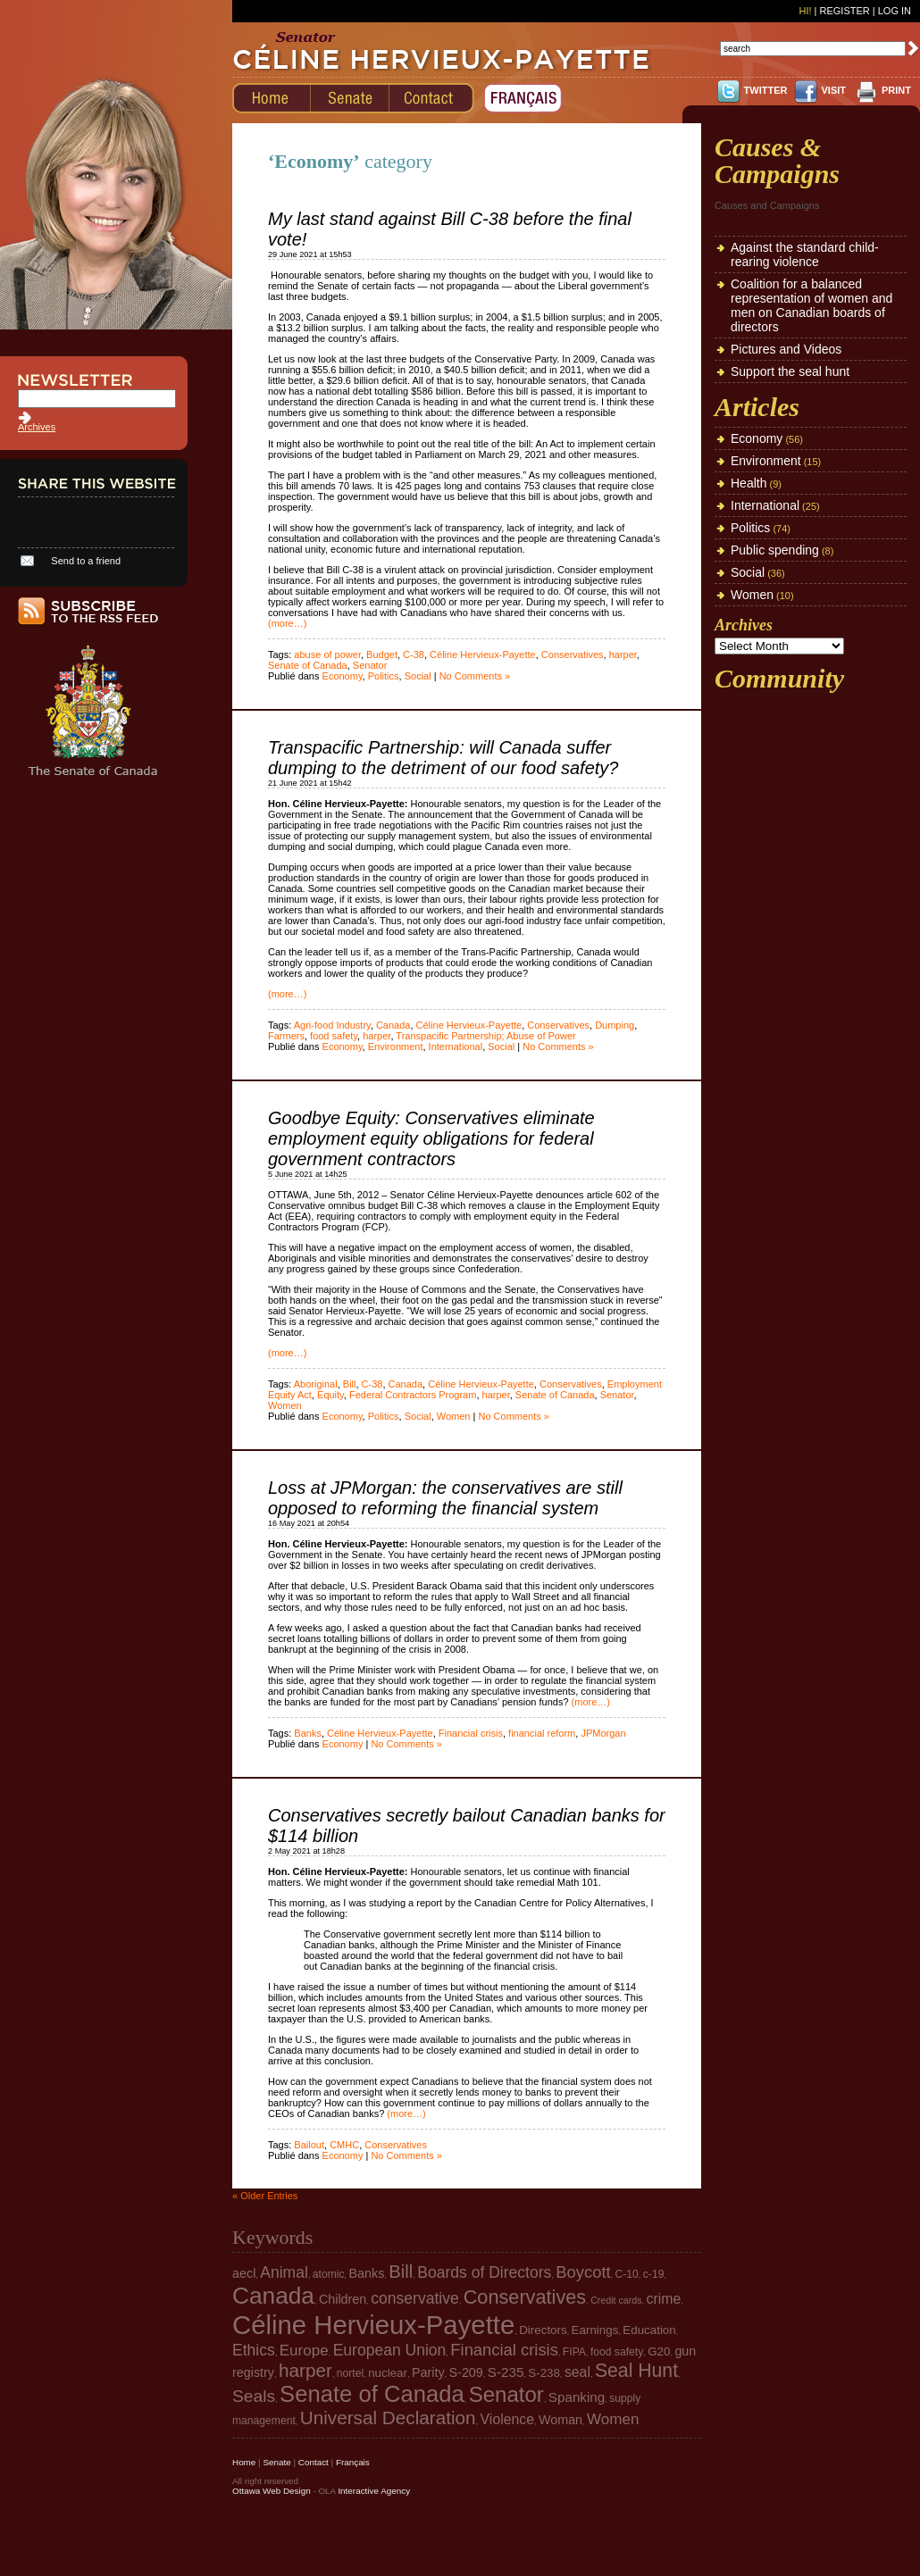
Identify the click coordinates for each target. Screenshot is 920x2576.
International (456, 1046)
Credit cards (615, 2300)
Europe (304, 2350)
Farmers (286, 1035)
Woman (560, 2420)
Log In (894, 10)
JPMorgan (603, 1733)
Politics (383, 676)
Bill (349, 1384)
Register (844, 10)
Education (649, 2330)
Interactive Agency (374, 2491)
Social (418, 676)
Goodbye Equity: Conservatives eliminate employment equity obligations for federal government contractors (431, 1138)
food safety (333, 1035)
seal (577, 2372)
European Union (390, 2350)
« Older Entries (264, 2195)
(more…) (287, 623)
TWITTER (766, 90)
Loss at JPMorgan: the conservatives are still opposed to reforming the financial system (445, 1498)
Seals (253, 2396)
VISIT (833, 90)
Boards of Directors (484, 2272)
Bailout (309, 2144)
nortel (350, 2373)
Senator (370, 665)
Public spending (775, 550)
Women (285, 1405)
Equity (330, 1394)
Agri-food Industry (332, 1025)
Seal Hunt (636, 2370)
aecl (243, 2273)
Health (748, 483)
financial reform (541, 1733)
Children (342, 2299)
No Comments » (474, 676)
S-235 (506, 2372)
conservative (414, 2298)
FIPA (574, 2352)
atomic (329, 2274)
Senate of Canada (307, 665)
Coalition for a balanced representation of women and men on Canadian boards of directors (811, 305)
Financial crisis (471, 1733)
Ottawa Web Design (271, 2491)
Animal (284, 2272)
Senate (276, 2462)
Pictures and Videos (786, 349)
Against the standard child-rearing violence (805, 254)
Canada (393, 1025)
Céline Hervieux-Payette (483, 654)
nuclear (387, 2373)
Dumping (614, 1025)
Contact (313, 2462)
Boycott (583, 2272)
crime (664, 2298)
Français (353, 2462)
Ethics (253, 2350)
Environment (395, 1046)
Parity (428, 2372)
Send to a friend (86, 560)
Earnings (595, 2330)
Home (243, 2462)
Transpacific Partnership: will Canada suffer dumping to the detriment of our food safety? (443, 758)
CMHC (344, 2144)
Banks (308, 1733)
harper (623, 654)
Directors (542, 2330)
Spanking (576, 2397)
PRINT (896, 90)
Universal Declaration (388, 2417)
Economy (342, 676)
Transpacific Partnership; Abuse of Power (485, 1035)
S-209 (466, 2372)
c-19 (654, 2274)
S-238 (544, 2373)
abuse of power (327, 654)
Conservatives (572, 654)
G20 (659, 2351)
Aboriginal (316, 1384)
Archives (36, 426)
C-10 (627, 2274)
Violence (507, 2419)
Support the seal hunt (790, 371)
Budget (381, 654)
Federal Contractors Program (412, 1394)
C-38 (413, 654)
